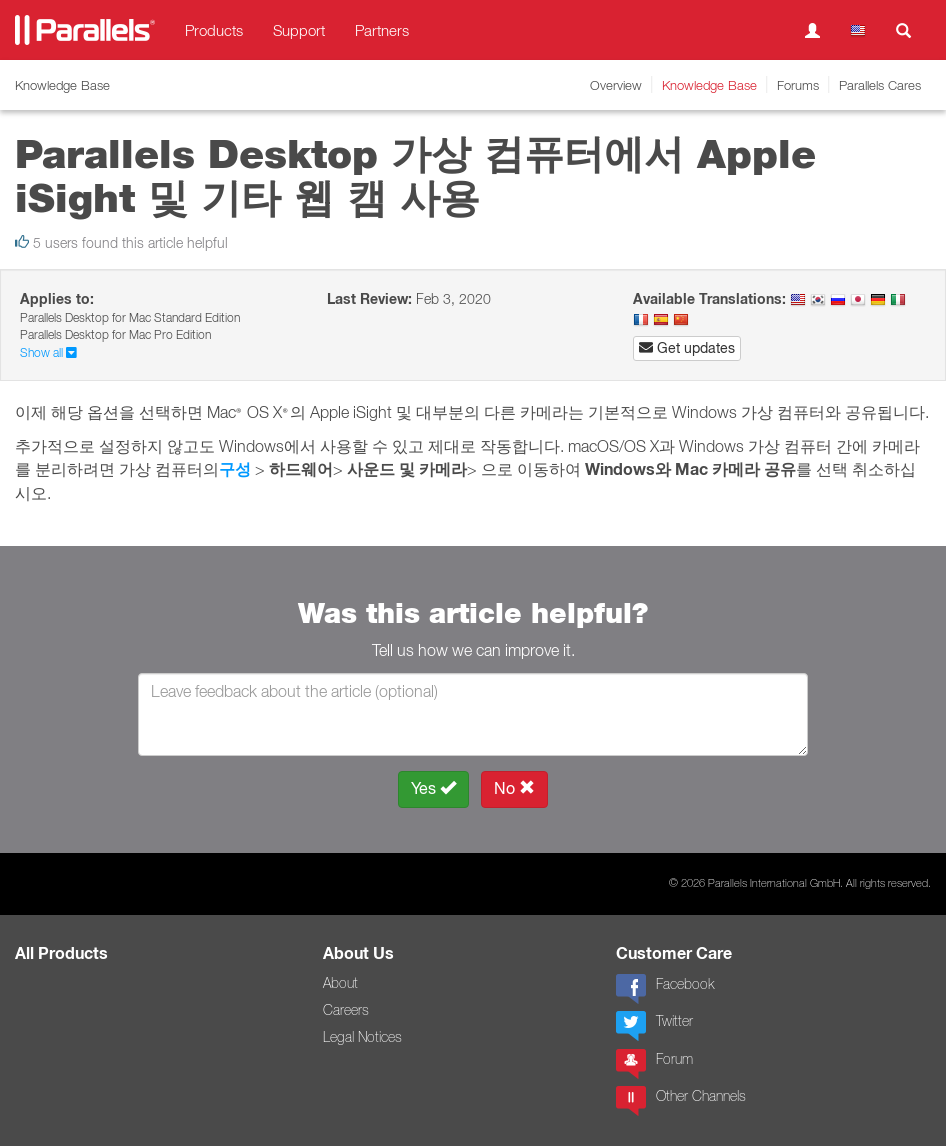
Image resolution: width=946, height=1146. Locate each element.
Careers (346, 1010)
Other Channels (681, 1101)
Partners (382, 30)
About (340, 983)
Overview (616, 85)
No (514, 788)
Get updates (687, 348)
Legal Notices (362, 1037)
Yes (433, 788)
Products (214, 30)
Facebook (665, 989)
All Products (61, 953)
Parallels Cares (880, 85)
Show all (48, 352)
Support (299, 30)
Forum (654, 1064)
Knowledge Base (709, 85)
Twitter (654, 1026)
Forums (798, 85)
